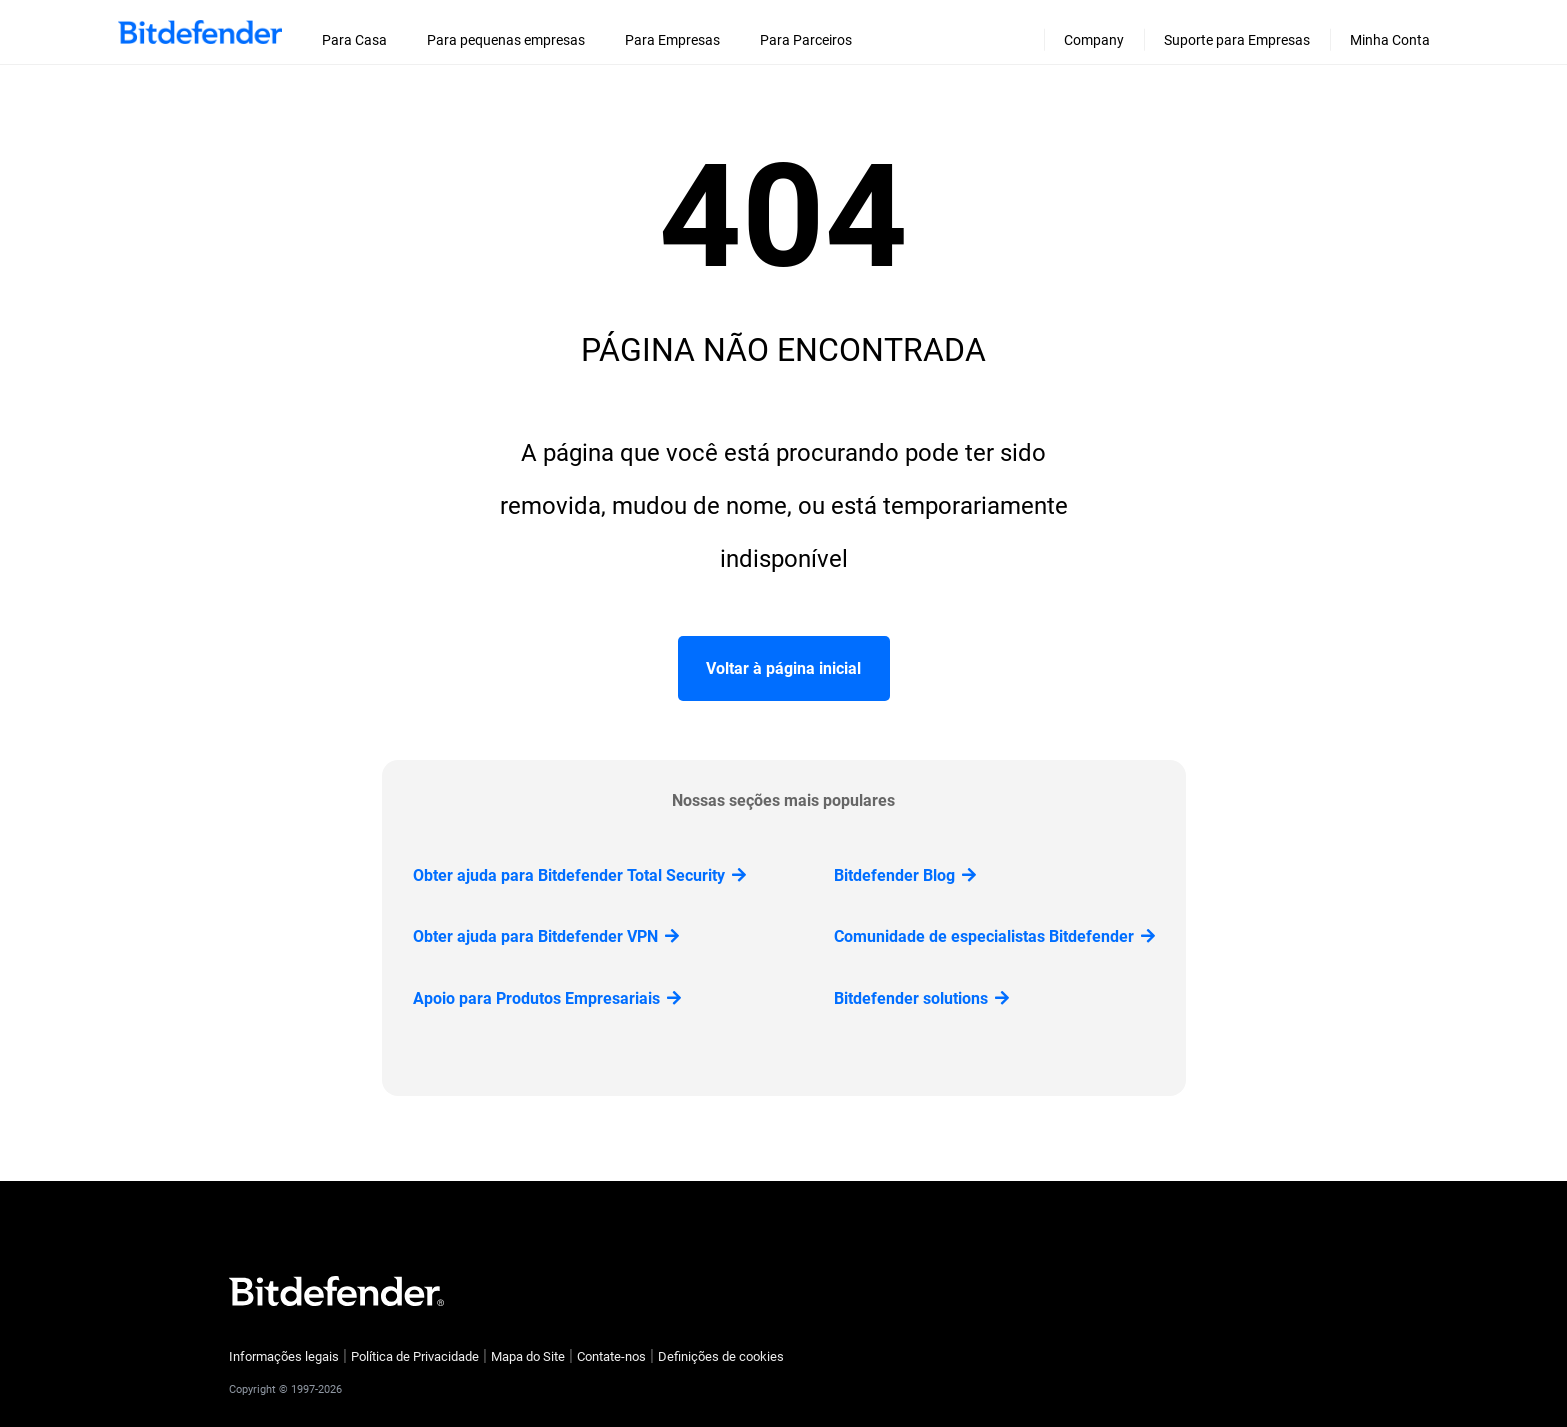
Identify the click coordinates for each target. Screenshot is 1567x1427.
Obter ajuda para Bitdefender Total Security (579, 875)
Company (1094, 40)
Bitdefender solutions (921, 998)
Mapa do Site (528, 1356)
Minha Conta (1390, 40)
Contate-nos (611, 1356)
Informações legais (284, 1356)
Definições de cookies (721, 1356)
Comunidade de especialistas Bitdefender (994, 936)
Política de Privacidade (415, 1356)
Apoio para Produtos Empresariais (547, 998)
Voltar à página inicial (783, 668)
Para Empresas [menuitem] (672, 40)
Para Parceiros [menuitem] (806, 40)
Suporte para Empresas (1237, 40)
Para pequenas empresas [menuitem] (506, 40)
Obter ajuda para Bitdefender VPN (546, 936)
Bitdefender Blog (905, 875)
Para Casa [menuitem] (354, 40)
